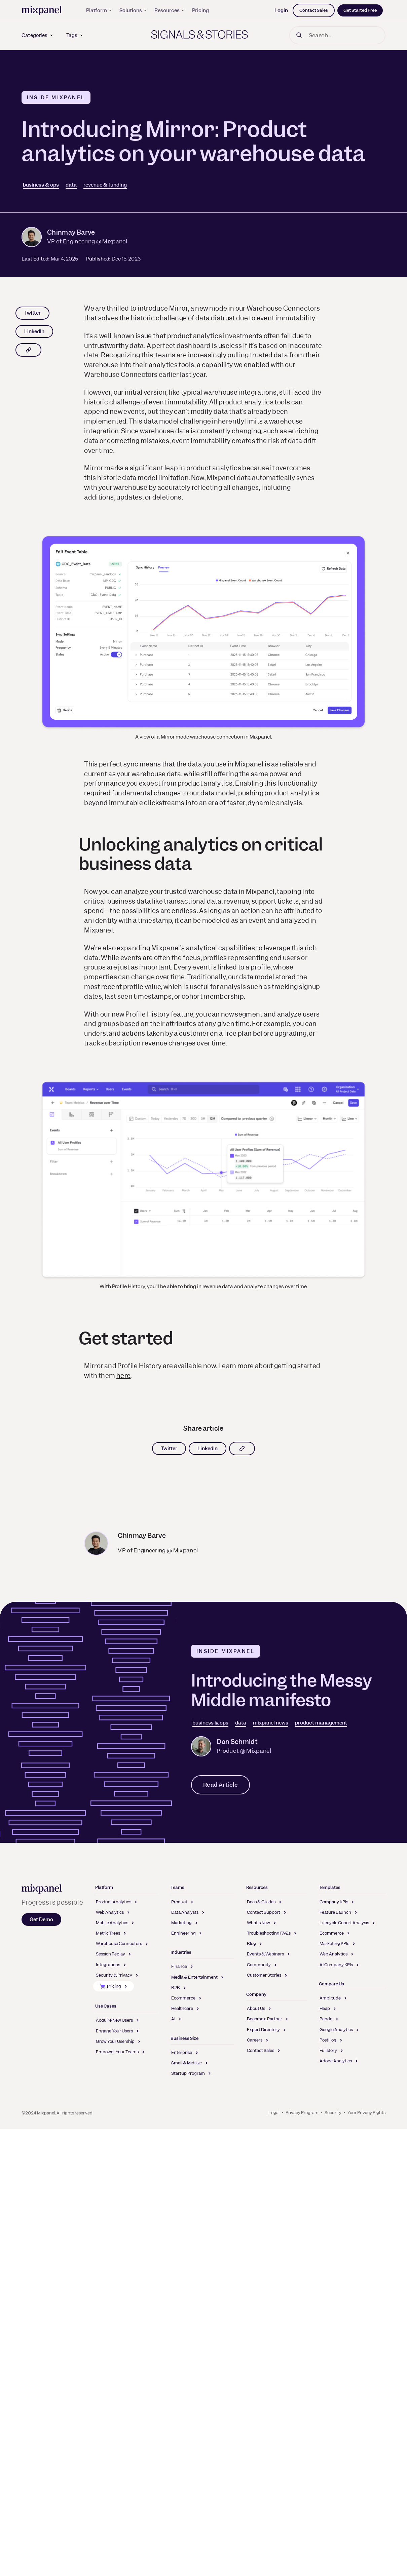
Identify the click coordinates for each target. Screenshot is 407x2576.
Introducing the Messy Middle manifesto (281, 1690)
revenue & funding (105, 185)
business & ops (41, 185)
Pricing (200, 10)
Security (333, 2112)
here (123, 1376)
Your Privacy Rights (366, 2112)
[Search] (337, 35)
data (71, 185)
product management (321, 1722)
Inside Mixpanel (56, 97)
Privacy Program (302, 2112)
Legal (274, 2112)
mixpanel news (270, 1722)
